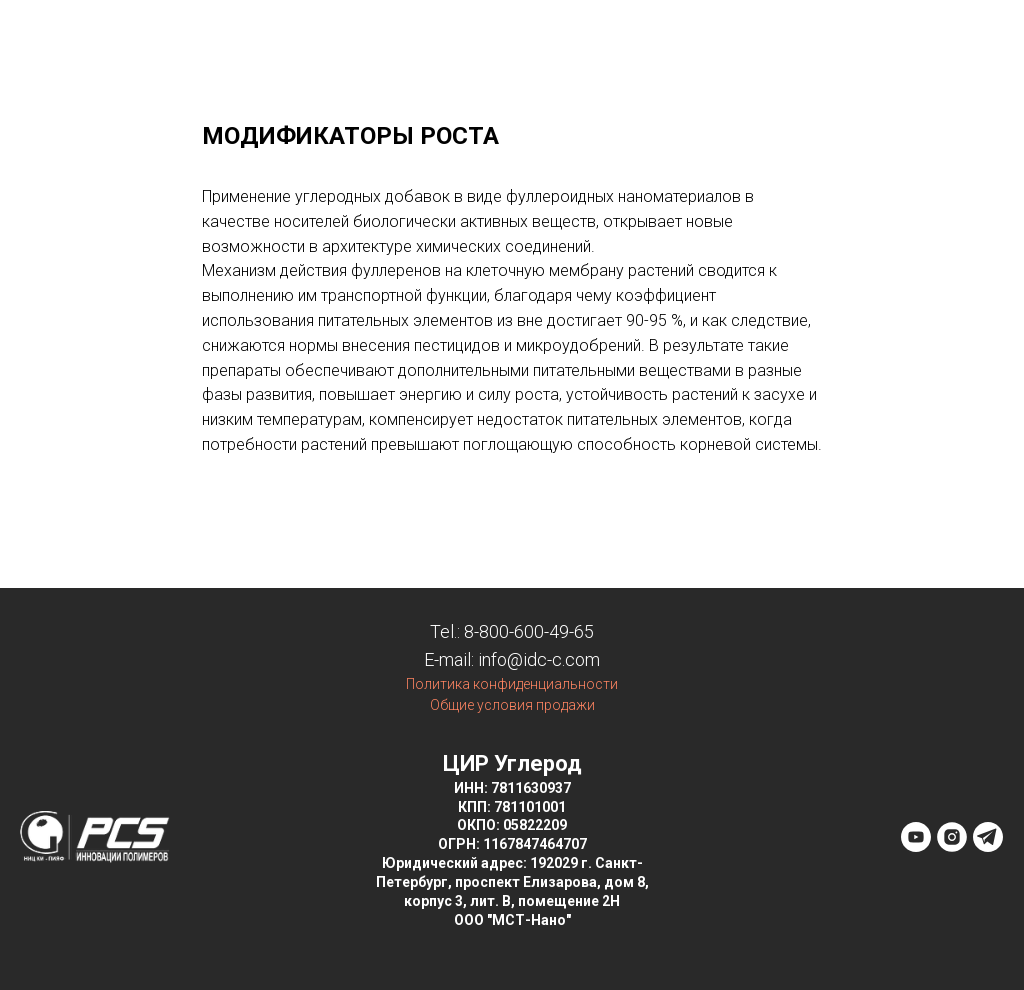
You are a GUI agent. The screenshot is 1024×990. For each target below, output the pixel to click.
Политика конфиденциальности (512, 684)
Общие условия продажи (512, 705)
